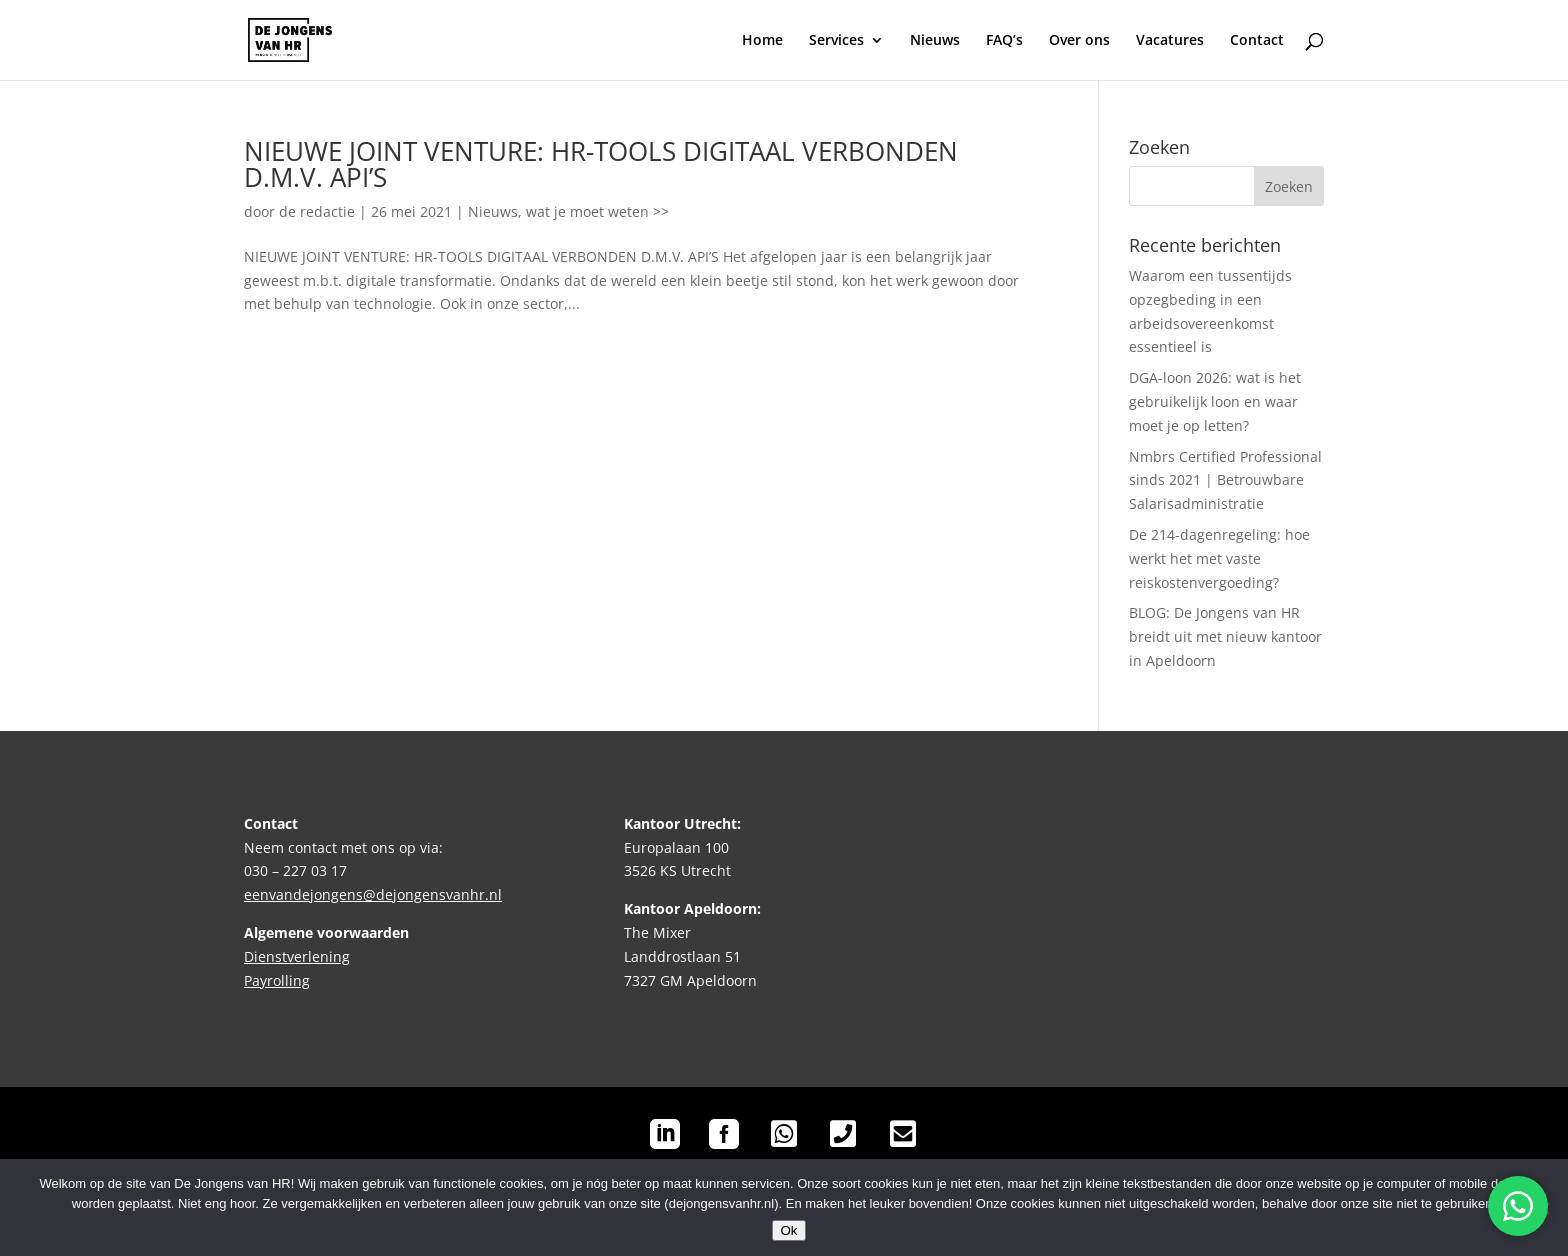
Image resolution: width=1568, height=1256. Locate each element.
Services (836, 41)
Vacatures (1170, 41)
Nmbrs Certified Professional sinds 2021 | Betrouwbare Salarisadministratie (1225, 480)
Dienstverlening (297, 956)
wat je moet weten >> (597, 211)
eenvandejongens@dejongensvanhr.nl (373, 894)
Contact (1257, 41)
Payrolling (277, 980)
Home (762, 41)
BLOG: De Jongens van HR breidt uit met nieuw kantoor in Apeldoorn (1225, 636)
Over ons (1079, 41)
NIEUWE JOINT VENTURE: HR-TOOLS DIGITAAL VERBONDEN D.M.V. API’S (601, 164)
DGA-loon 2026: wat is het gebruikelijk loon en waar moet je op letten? (1215, 401)
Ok (788, 1230)
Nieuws (935, 41)
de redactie (317, 211)
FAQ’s (1004, 41)
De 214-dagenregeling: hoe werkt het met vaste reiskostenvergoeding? (1219, 558)
